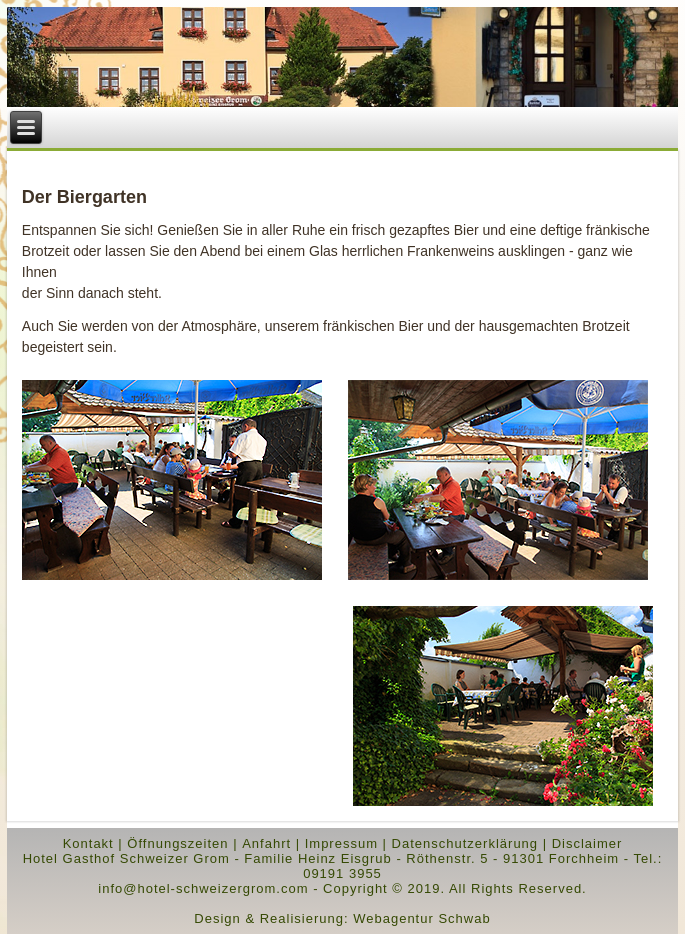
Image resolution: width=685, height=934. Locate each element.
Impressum (341, 843)
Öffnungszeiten (177, 843)
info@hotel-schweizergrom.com (203, 888)
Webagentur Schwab (421, 918)
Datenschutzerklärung (465, 843)
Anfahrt (266, 843)
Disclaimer (587, 843)
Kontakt (88, 843)
